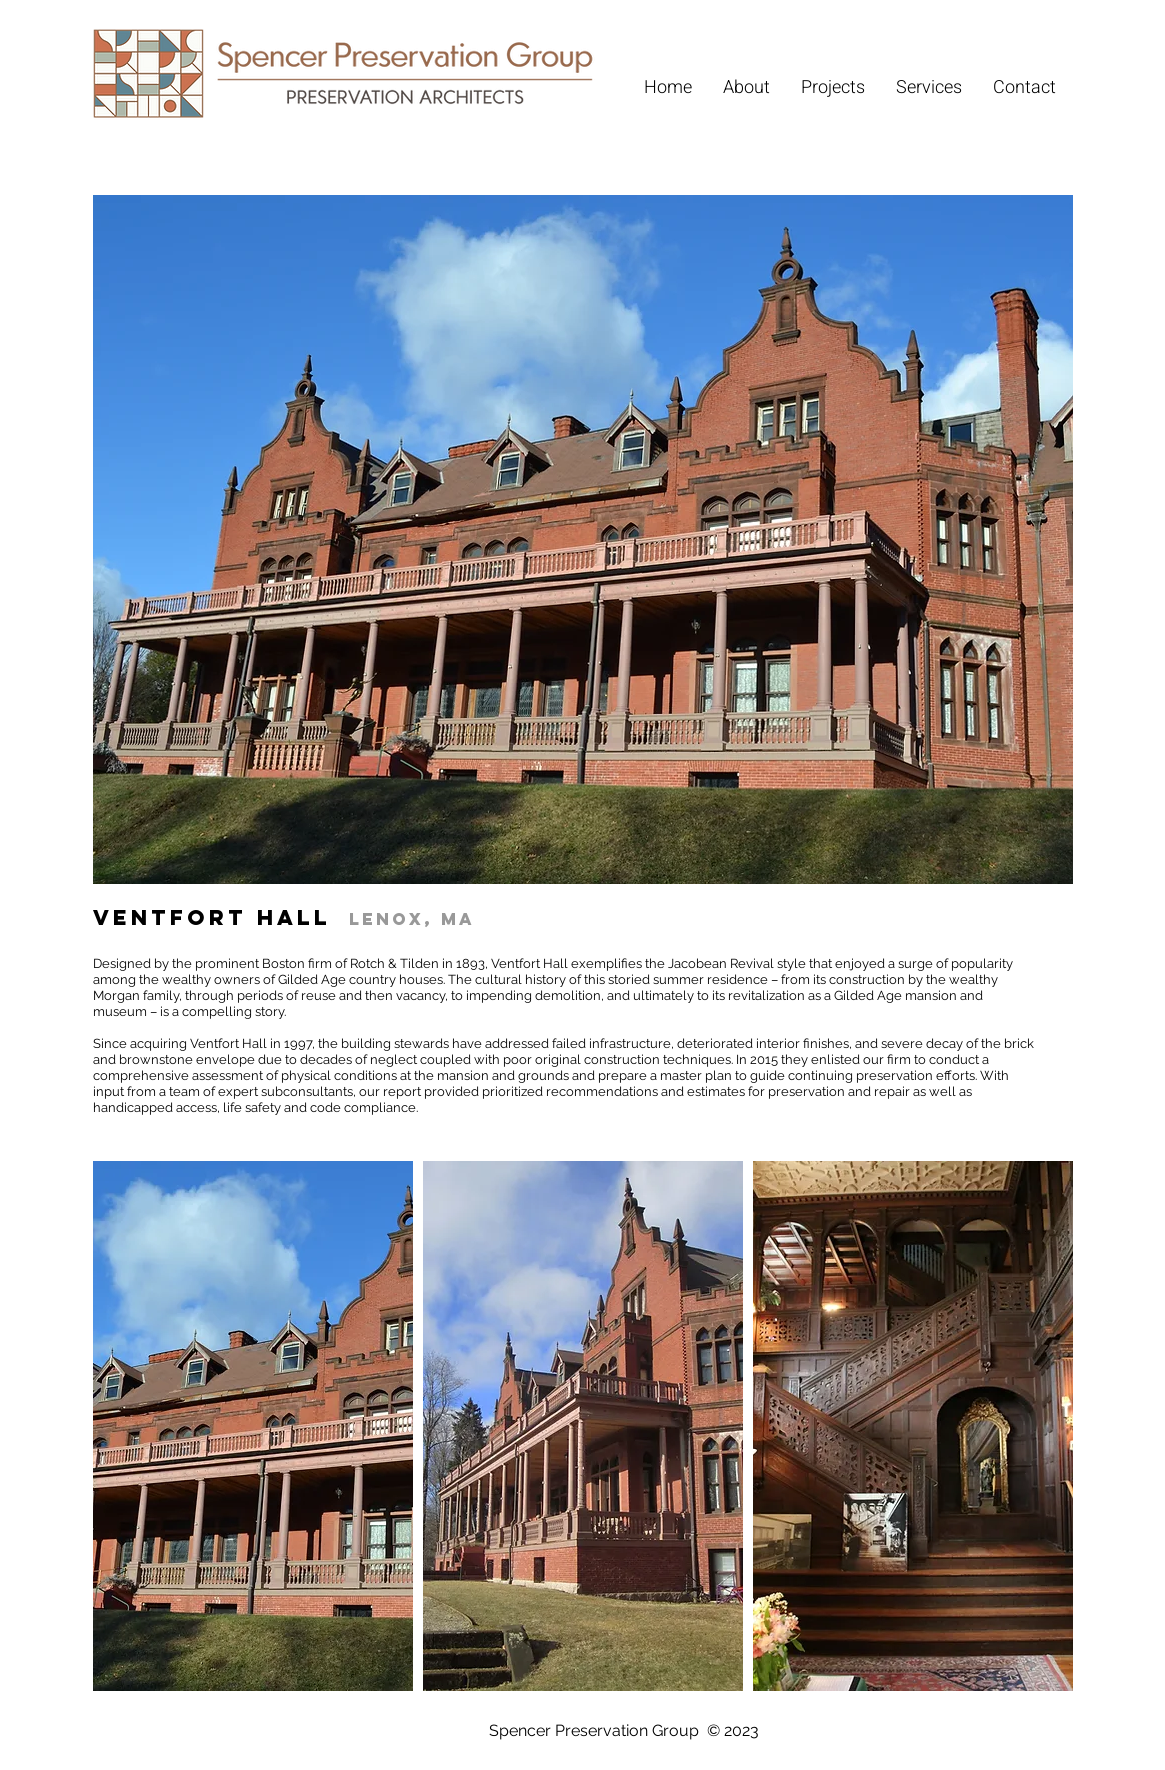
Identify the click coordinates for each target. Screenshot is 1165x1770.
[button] (253, 1426)
